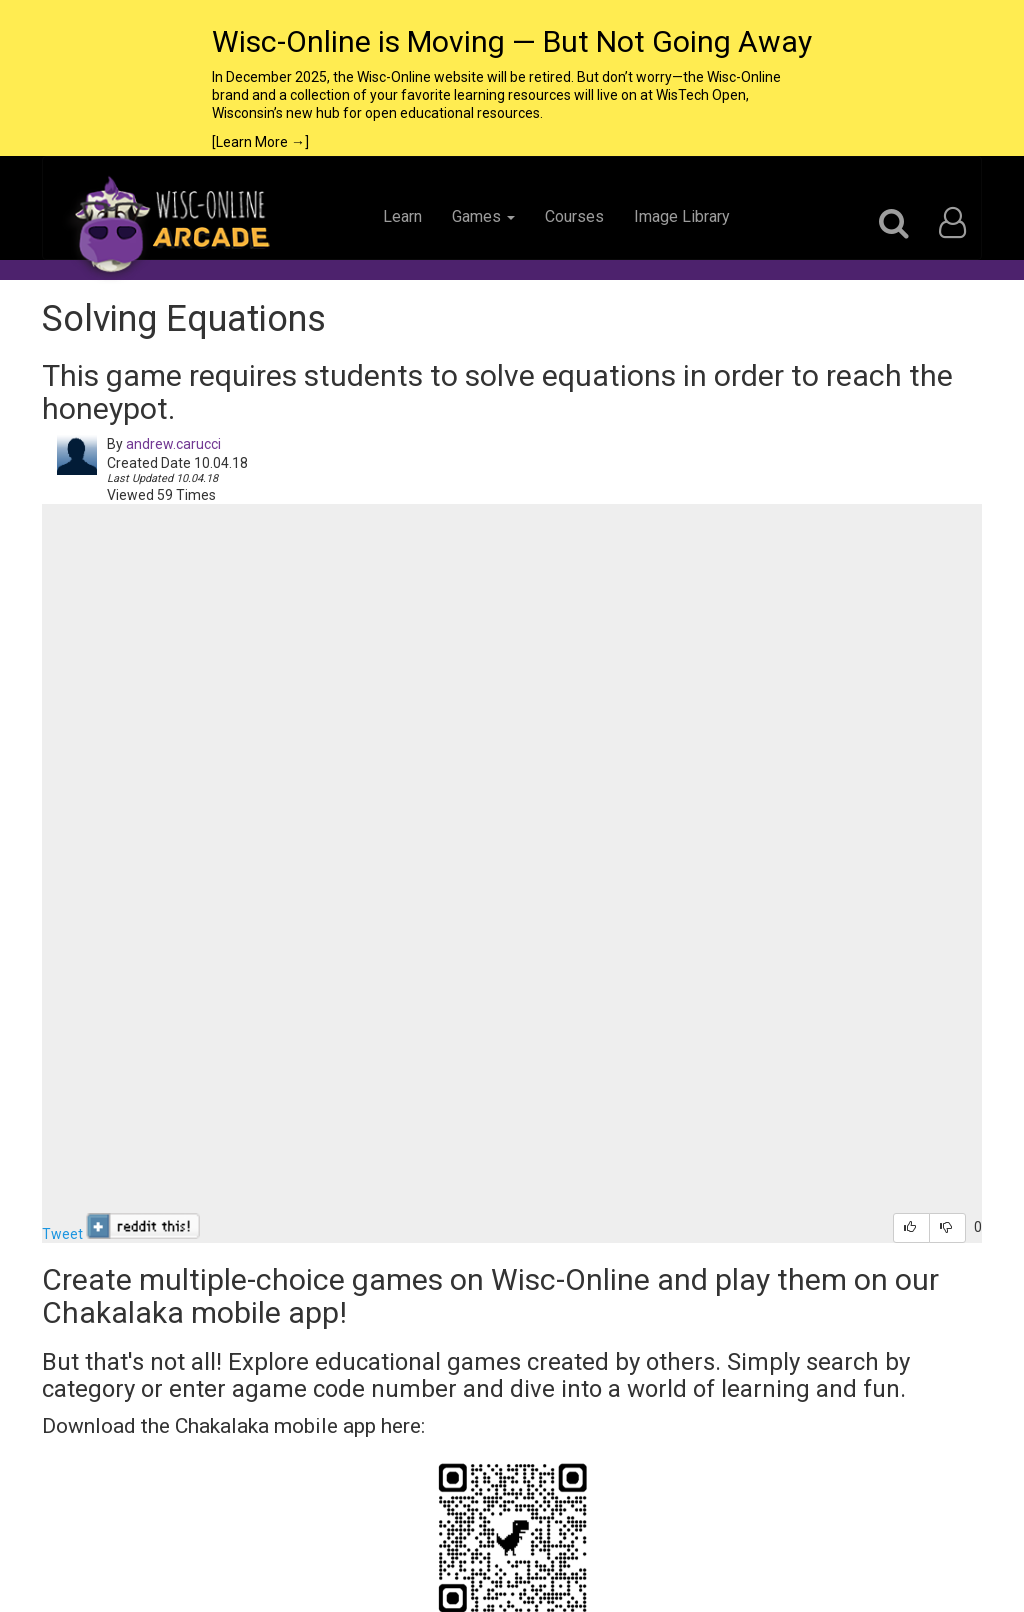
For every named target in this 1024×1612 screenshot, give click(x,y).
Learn (402, 216)
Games (483, 216)
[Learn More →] (260, 142)
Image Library (682, 216)
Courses (574, 216)
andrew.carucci (173, 444)
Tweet (62, 1234)
